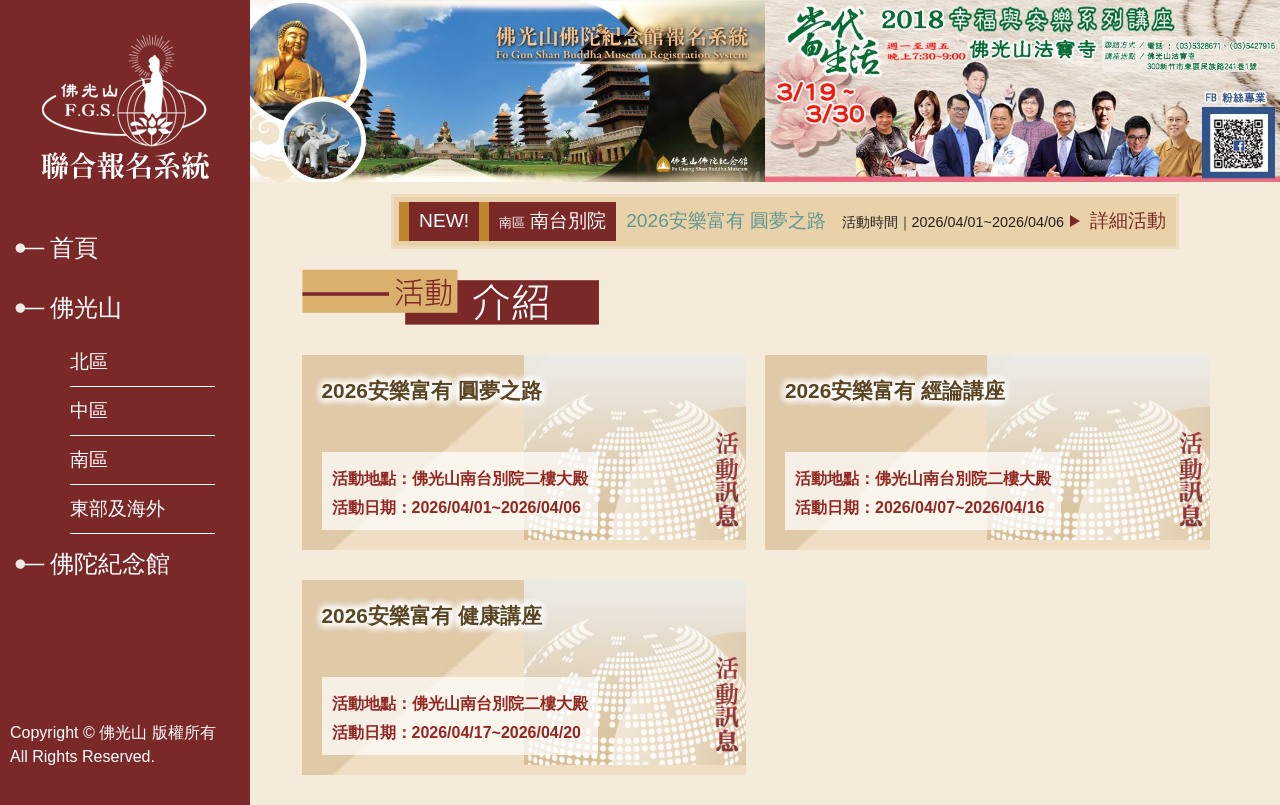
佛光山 (86, 307)
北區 (89, 361)
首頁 (74, 247)
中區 (89, 410)
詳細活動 (1118, 220)
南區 (89, 459)
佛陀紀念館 (110, 563)
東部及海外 (117, 508)
